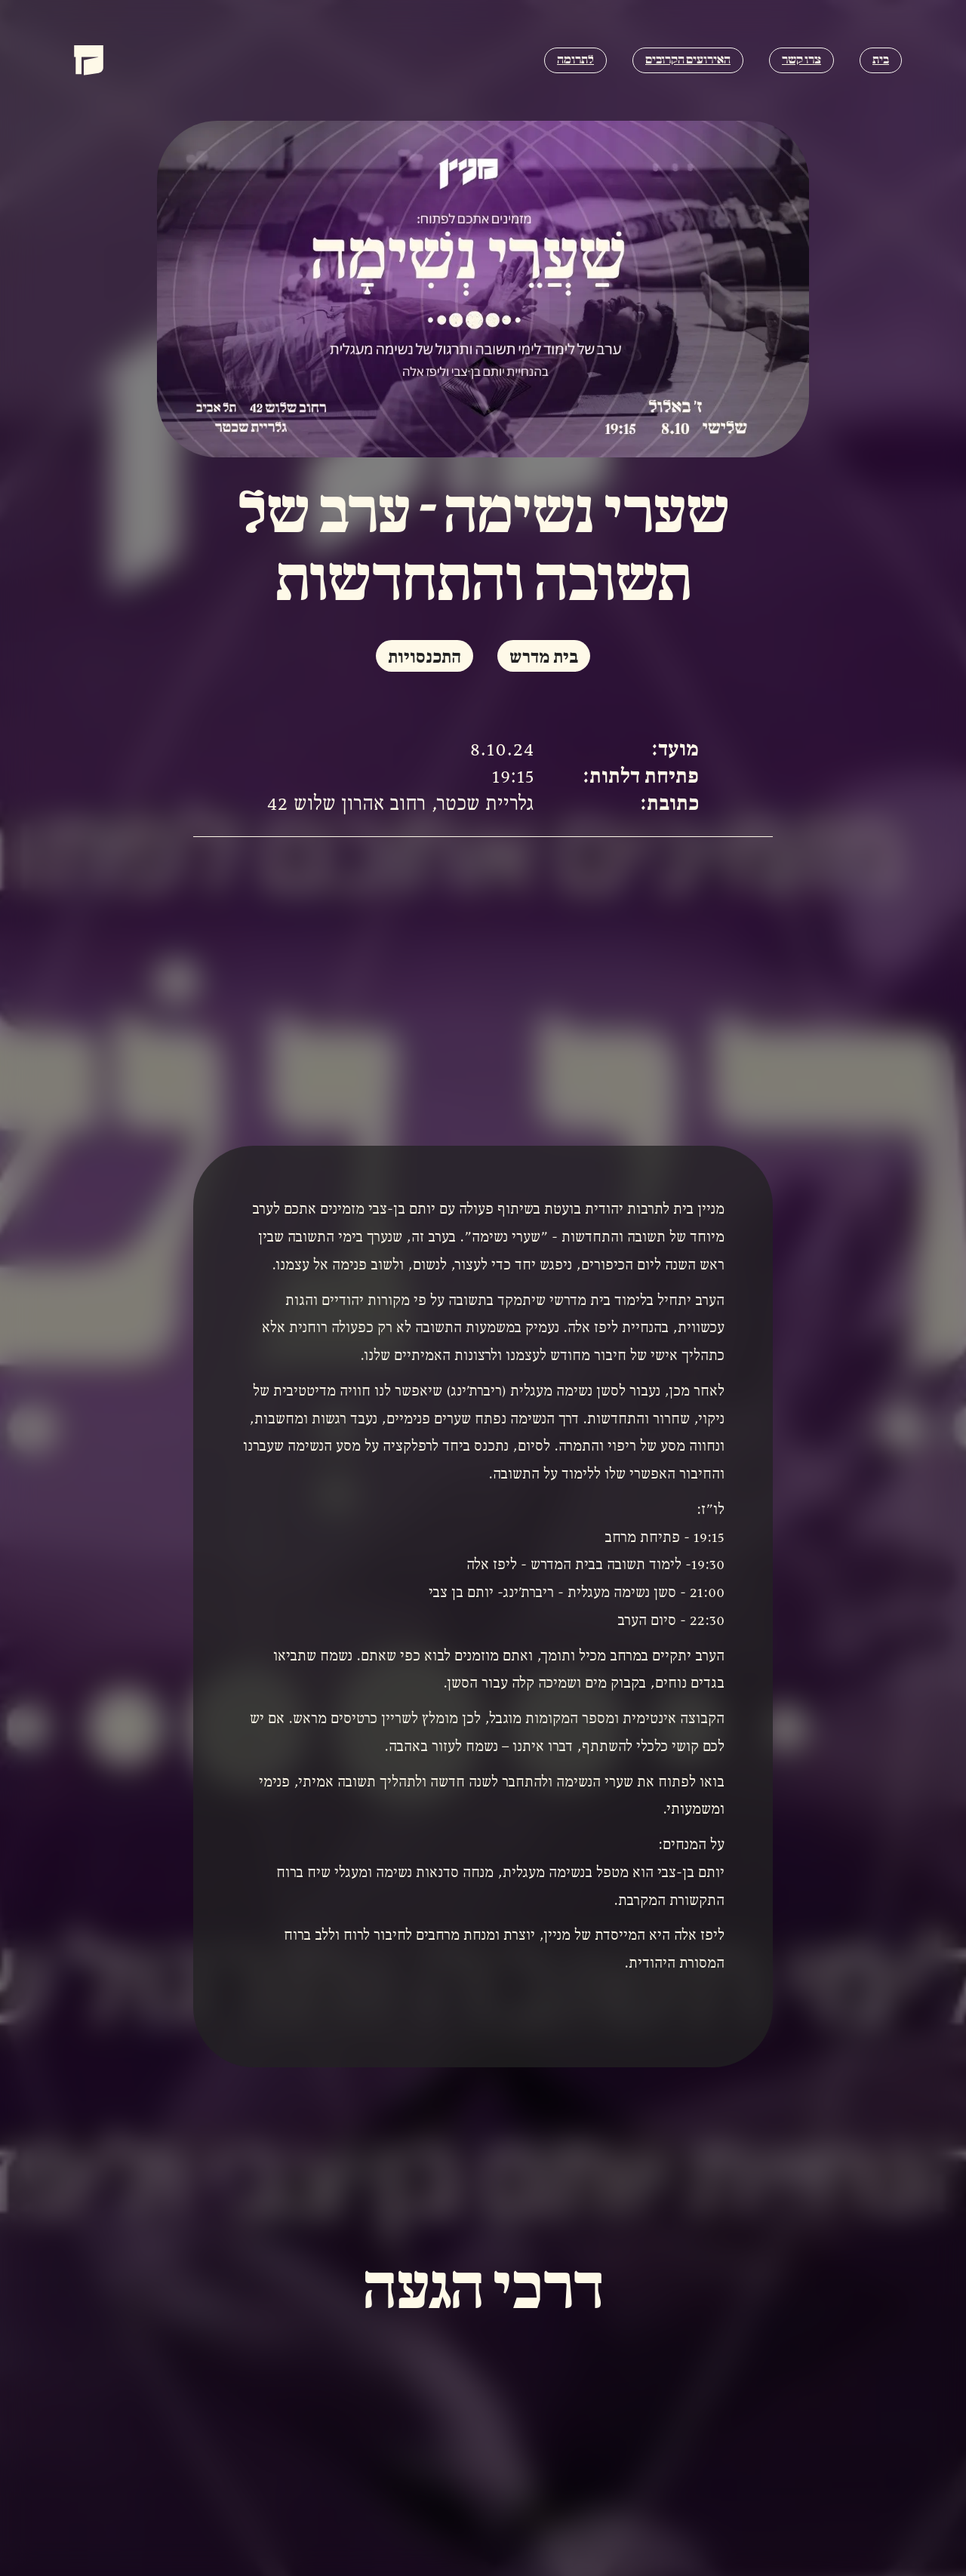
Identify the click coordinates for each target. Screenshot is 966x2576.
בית (880, 60)
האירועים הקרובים (688, 60)
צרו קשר (801, 60)
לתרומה (575, 60)
